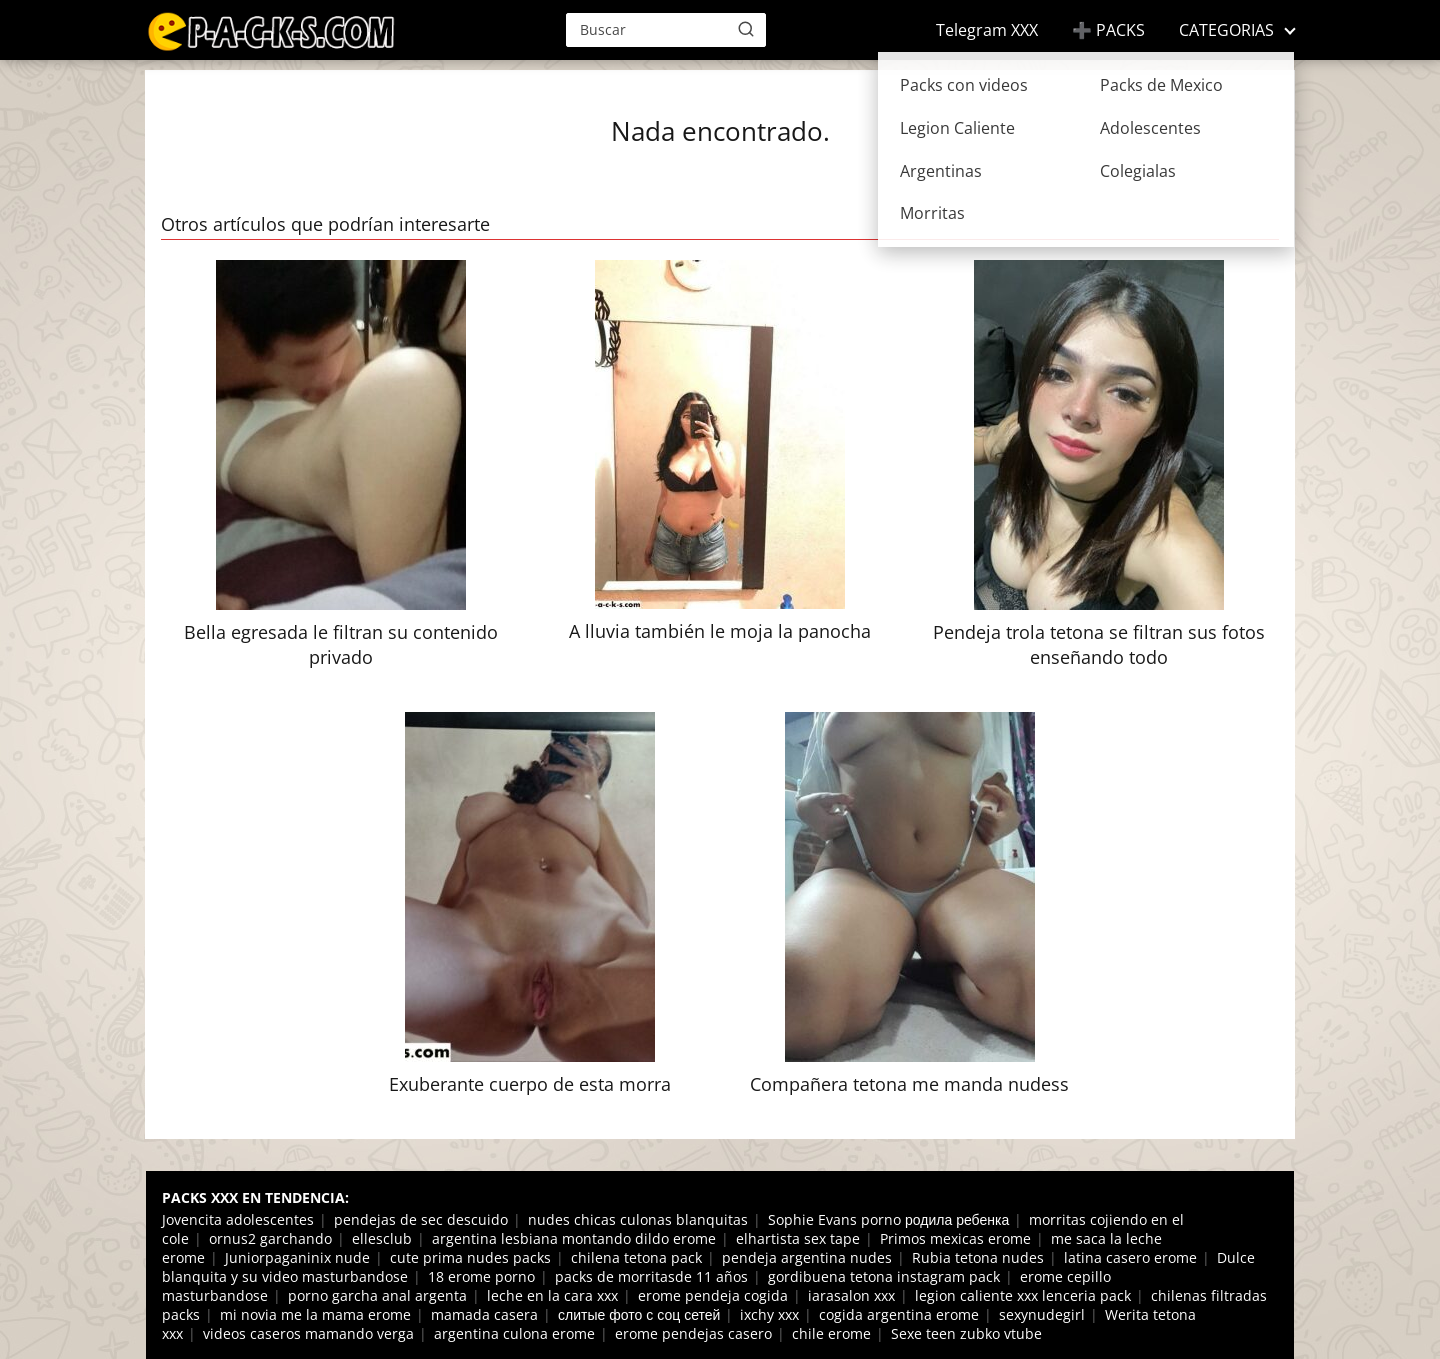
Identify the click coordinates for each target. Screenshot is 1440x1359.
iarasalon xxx (851, 1295)
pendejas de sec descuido (421, 1219)
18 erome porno (481, 1276)
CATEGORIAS (1226, 30)
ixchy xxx (769, 1314)
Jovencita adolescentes (238, 1219)
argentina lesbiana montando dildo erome (574, 1238)
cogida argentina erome (899, 1314)
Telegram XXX (987, 30)
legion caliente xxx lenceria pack (1023, 1295)
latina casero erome (1130, 1257)
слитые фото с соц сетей (639, 1314)
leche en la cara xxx (552, 1295)
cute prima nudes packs (470, 1257)
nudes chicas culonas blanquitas (638, 1219)
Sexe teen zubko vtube (966, 1333)
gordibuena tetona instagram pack (884, 1276)
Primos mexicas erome (955, 1238)
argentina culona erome (514, 1333)
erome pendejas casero (693, 1333)
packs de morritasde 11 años (651, 1276)
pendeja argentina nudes (807, 1257)
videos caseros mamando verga (308, 1333)
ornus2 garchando (270, 1238)
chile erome (831, 1333)
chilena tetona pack (636, 1257)
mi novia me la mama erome (315, 1314)
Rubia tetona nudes (978, 1257)
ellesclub (382, 1238)
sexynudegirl (1042, 1314)
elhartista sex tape (798, 1238)
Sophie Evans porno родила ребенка (888, 1219)
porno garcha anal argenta (377, 1295)
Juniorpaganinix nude (297, 1257)
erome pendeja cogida (713, 1295)
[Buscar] (746, 29)
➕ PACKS (1108, 30)
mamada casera (484, 1314)
